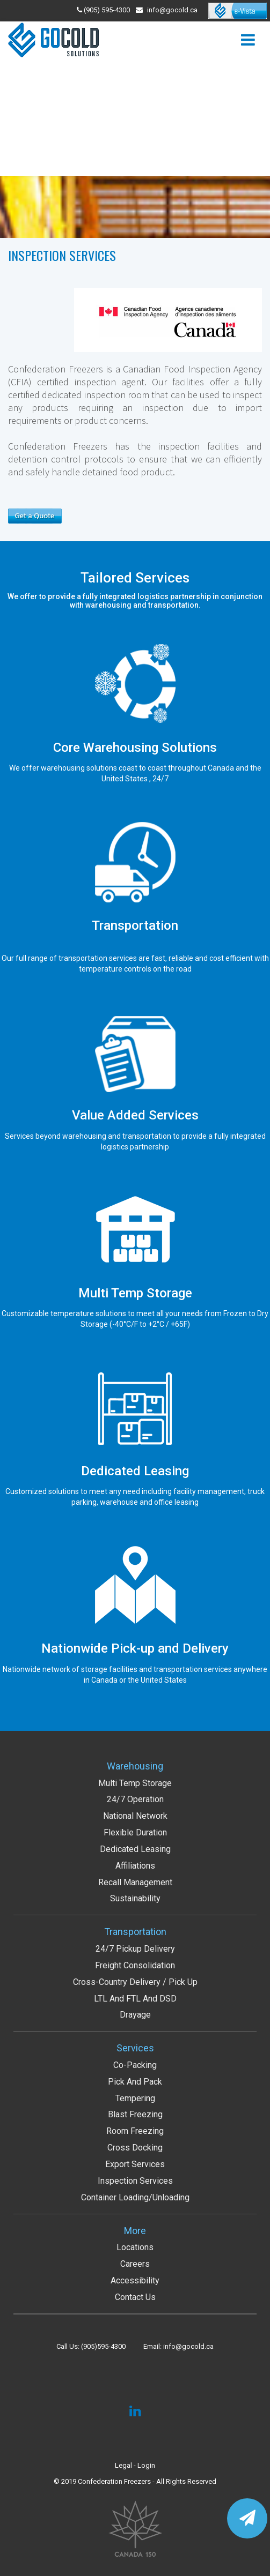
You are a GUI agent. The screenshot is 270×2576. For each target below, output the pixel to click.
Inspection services (135, 2181)
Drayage (135, 2015)
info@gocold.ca (172, 10)
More (135, 2230)
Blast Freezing (135, 2114)
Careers (135, 2264)
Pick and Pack (135, 2082)
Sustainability (135, 1898)
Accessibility (135, 2280)
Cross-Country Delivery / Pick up (135, 1982)
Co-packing (135, 2065)
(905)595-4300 (103, 2346)
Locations (135, 2247)
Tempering (135, 2098)
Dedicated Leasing (135, 1849)
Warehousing (135, 1766)
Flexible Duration (135, 1832)
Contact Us (135, 2297)
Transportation (135, 1931)
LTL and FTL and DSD (135, 1998)
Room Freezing (135, 2131)
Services (135, 2048)
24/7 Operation (135, 1799)
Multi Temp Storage (135, 1783)
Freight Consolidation (135, 1965)
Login (146, 2465)
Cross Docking (135, 2147)
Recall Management (135, 1882)
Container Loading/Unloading (135, 2197)
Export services (135, 2164)
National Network (135, 1816)
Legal (123, 2465)
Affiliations (135, 1866)
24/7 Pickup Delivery (135, 1949)
